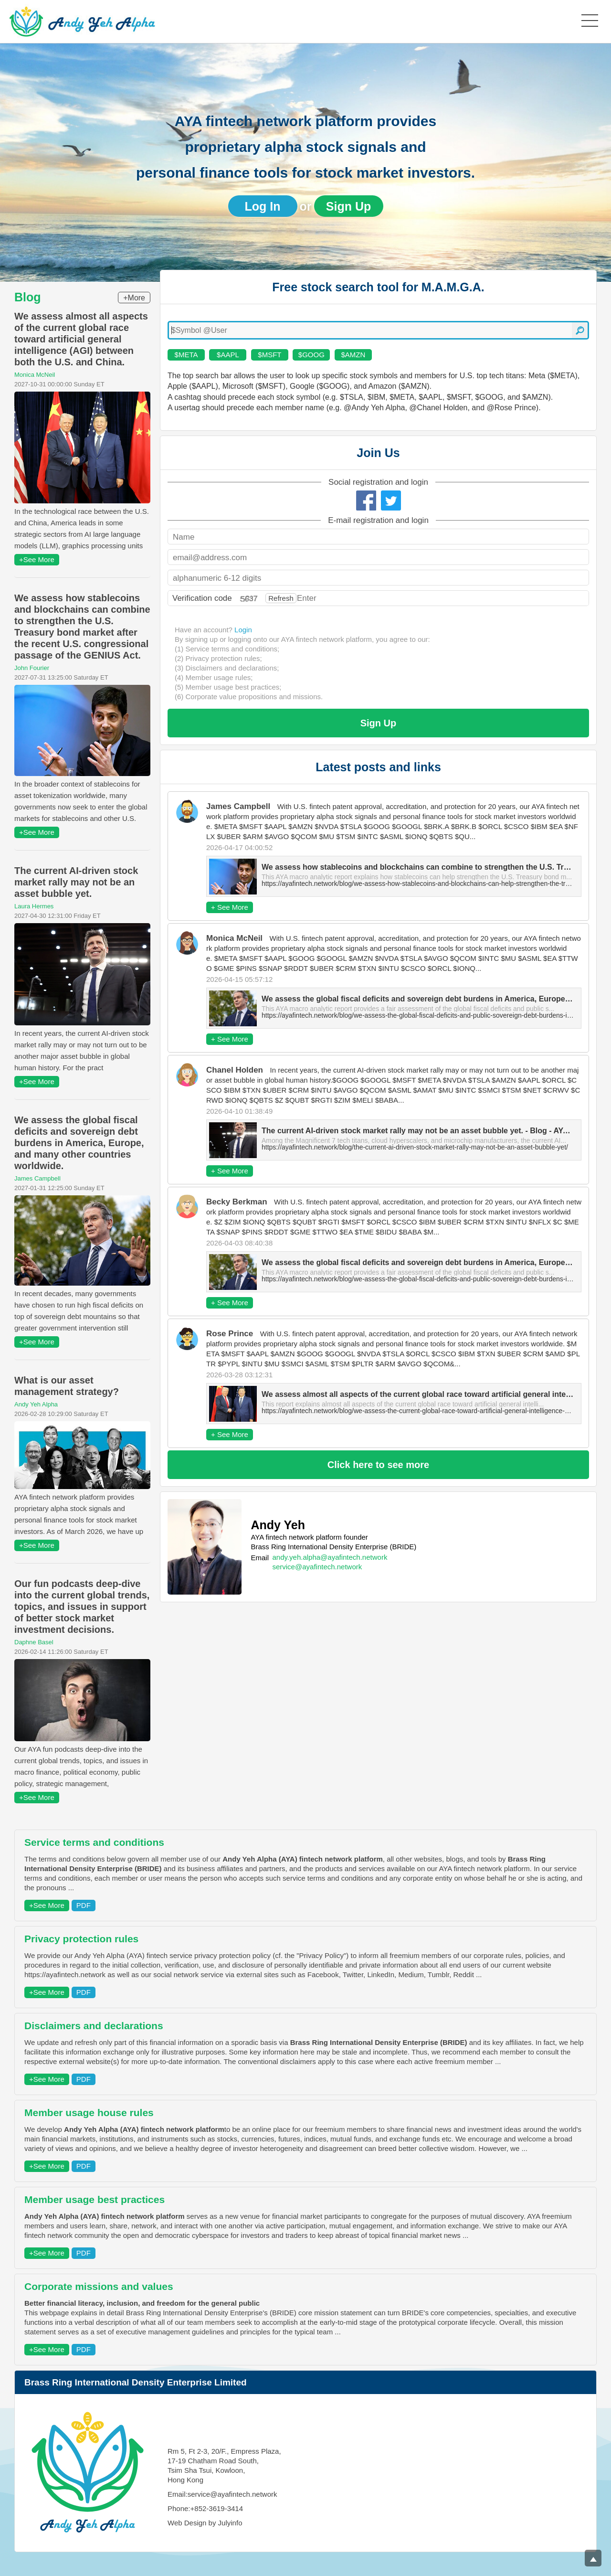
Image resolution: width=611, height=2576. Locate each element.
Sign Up (348, 206)
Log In (263, 206)
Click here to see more (378, 1464)
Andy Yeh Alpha (36, 1404)
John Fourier (31, 667)
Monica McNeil (34, 374)
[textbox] (378, 330)
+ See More (229, 907)
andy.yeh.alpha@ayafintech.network (329, 1557)
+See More (36, 559)
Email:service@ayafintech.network (222, 2494)
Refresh (281, 598)
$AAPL (228, 355)
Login (243, 630)
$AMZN (353, 355)
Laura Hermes (33, 906)
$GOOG (311, 355)
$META (186, 355)
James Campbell (37, 1178)
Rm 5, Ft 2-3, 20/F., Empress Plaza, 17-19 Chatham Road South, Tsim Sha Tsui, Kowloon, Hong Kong (224, 2465)
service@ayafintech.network (317, 1567)
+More (134, 298)
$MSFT (269, 355)
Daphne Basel (33, 1642)
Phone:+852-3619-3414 (205, 2508)
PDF (83, 1905)
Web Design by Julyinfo (205, 2523)
